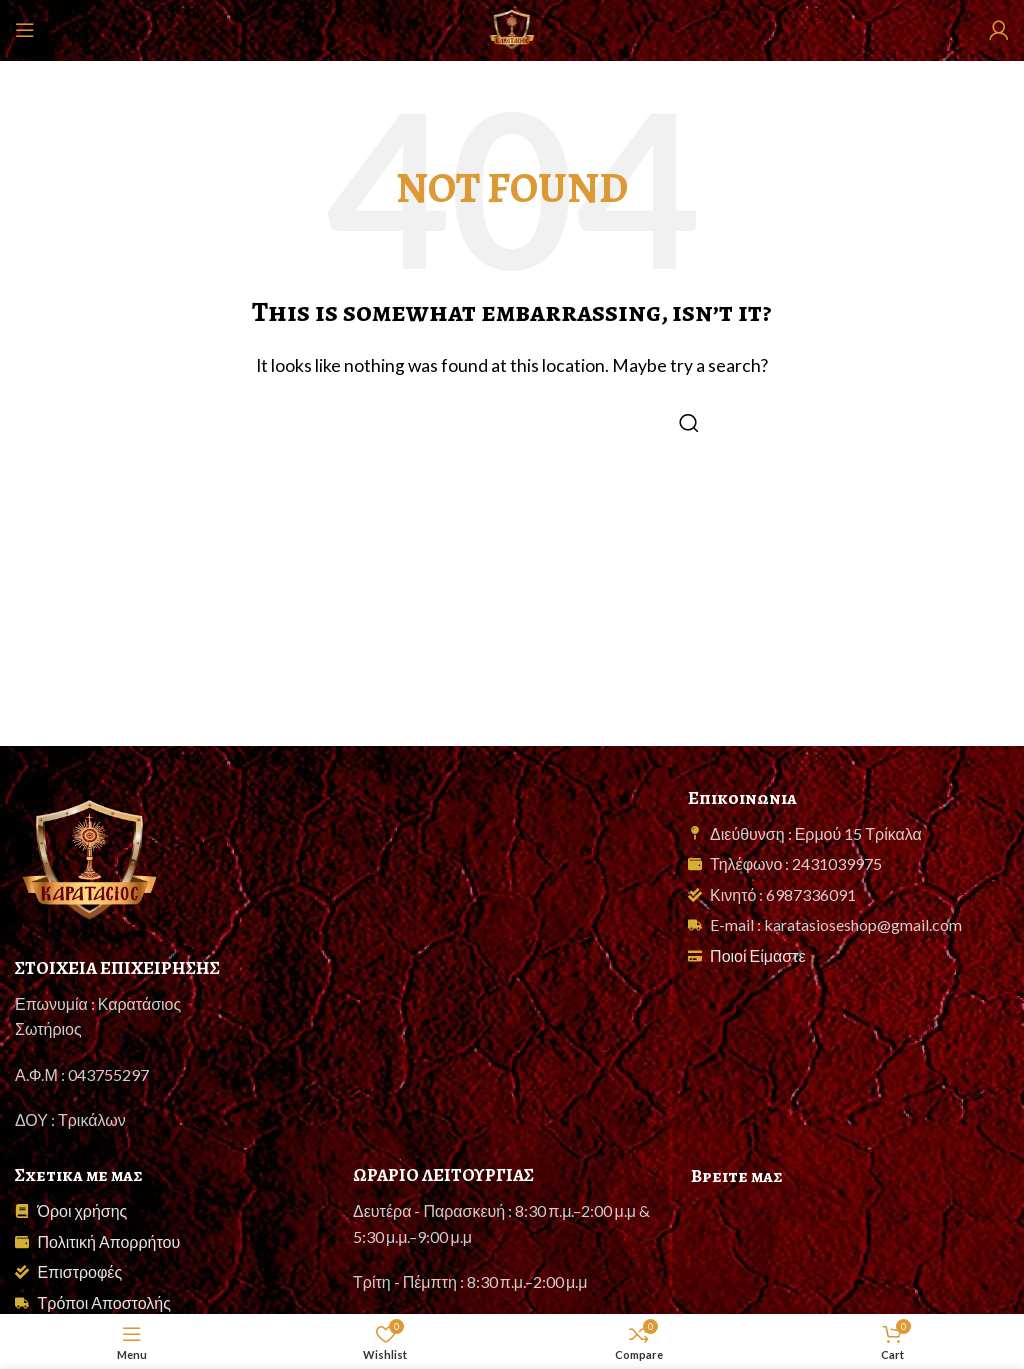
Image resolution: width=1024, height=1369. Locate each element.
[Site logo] (512, 27)
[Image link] (90, 858)
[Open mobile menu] (25, 30)
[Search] (512, 423)
